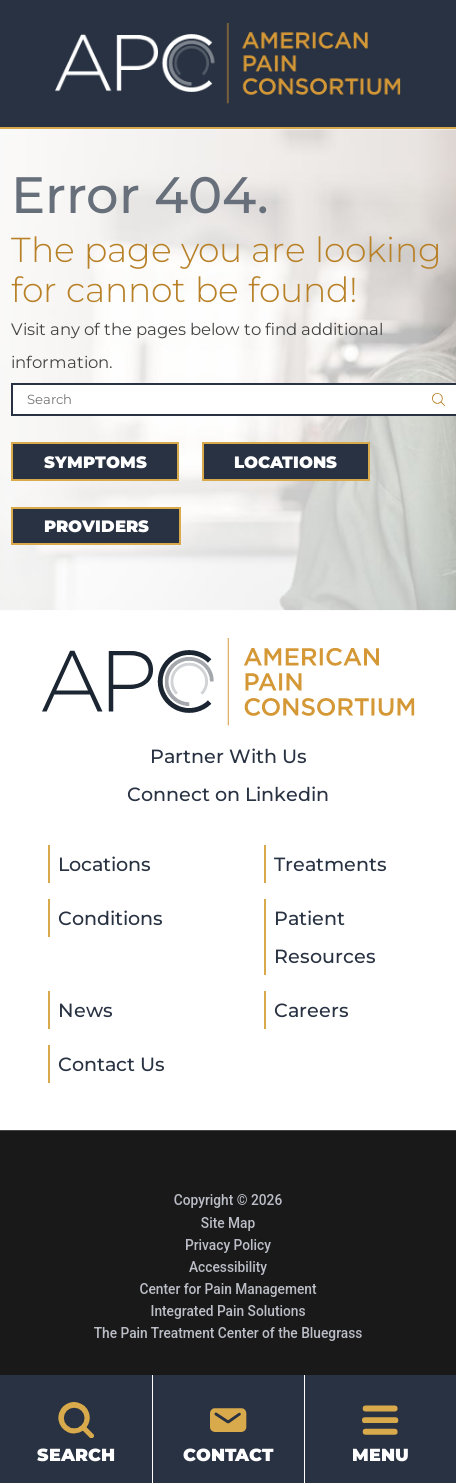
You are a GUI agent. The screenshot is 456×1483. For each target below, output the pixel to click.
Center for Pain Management (227, 1289)
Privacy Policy (228, 1245)
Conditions (110, 918)
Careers (311, 1010)
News (85, 1010)
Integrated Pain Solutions (227, 1311)
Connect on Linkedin (228, 794)
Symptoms (95, 462)
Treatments (330, 864)
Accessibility (228, 1267)
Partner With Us (228, 756)
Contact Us (111, 1064)
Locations (285, 462)
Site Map (228, 1223)
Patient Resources (325, 937)
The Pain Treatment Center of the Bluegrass (228, 1333)
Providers (96, 526)
